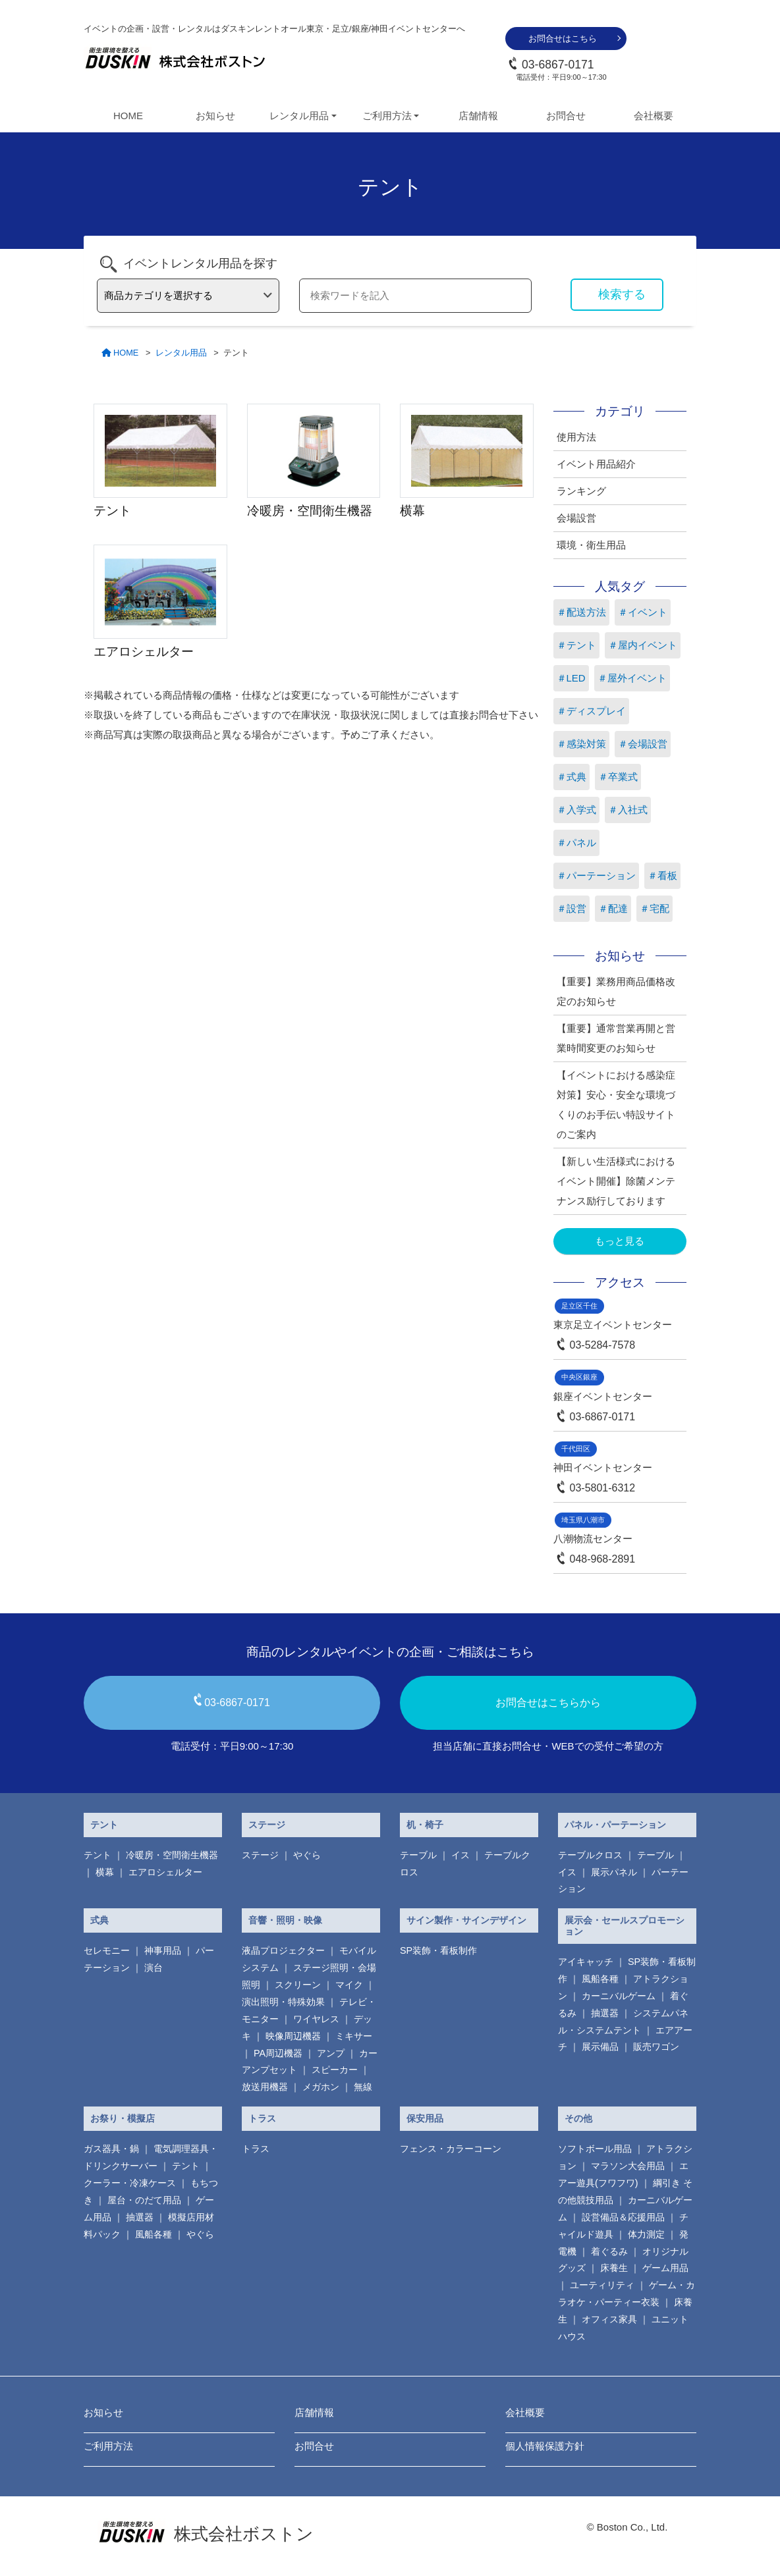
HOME (128, 115)
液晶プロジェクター (283, 1950)
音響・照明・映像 (285, 1920)
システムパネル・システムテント (623, 2021)
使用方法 (576, 437)
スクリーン (298, 1984)
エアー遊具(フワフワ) (623, 2174)
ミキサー (353, 2036)
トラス (262, 2118)
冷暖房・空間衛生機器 (172, 1855)
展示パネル (614, 1872)
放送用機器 (265, 2086)
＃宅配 (654, 908)
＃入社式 (628, 809)
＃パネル (576, 842)
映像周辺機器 (293, 2036)
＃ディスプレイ (591, 710)
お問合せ (566, 115)
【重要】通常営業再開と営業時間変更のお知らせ (616, 1038)
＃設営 (571, 908)
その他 (578, 2118)
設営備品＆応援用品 (623, 2217)
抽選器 (605, 2013)
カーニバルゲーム (618, 1996)
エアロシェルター (165, 1872)
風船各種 (600, 1978)
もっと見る (619, 1241)
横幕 (105, 1872)
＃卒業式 (618, 776)
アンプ (331, 2053)
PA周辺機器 (278, 2053)
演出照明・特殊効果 (283, 2002)
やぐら (307, 1855)
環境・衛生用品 (591, 544)
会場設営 (576, 517)
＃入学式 (576, 809)
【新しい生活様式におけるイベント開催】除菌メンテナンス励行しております (616, 1181)
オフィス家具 (609, 2319)
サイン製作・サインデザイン (466, 1920)
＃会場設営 (642, 743)
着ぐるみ (609, 2251)
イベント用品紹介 (596, 464)
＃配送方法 (581, 612)
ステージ (266, 1824)
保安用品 (424, 2118)
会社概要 (653, 115)
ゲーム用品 (665, 2268)
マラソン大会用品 (628, 2165)
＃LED (571, 678)
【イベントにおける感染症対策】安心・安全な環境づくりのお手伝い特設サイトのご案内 (616, 1104)
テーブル (418, 1855)
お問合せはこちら (562, 38)
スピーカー (335, 2069)
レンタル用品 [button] (299, 115)
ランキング (581, 490)
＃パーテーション (596, 875)
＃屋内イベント (642, 645)
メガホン (320, 2086)
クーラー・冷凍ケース (130, 2183)
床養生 (614, 2268)
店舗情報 (478, 115)
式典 (99, 1920)
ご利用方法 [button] (387, 115)
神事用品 (162, 1950)
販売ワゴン (656, 2046)
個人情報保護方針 (544, 2446)
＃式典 (571, 776)
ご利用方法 (108, 2446)
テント (104, 1824)
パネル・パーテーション (615, 1824)
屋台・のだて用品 (144, 2200)
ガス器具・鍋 (111, 2148)
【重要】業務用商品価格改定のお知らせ (616, 991)
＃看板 (662, 875)
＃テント (576, 645)
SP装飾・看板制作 (438, 1950)
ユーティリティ (602, 2285)
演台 (153, 1967)
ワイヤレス (316, 2019)
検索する (622, 294)
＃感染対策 (581, 743)
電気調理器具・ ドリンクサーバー (151, 2157)
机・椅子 (424, 1824)
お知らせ (215, 115)
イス (460, 1855)
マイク (349, 1984)
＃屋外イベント (632, 678)
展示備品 (600, 2046)
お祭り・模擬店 (122, 2118)
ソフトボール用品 (595, 2148)
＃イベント (642, 612)
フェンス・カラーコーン (450, 2148)
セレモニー (107, 1950)
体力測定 (646, 2234)
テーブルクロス (590, 1855)
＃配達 (613, 908)
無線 (363, 2086)
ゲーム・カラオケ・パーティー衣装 (626, 2293)
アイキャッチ (585, 1961)
